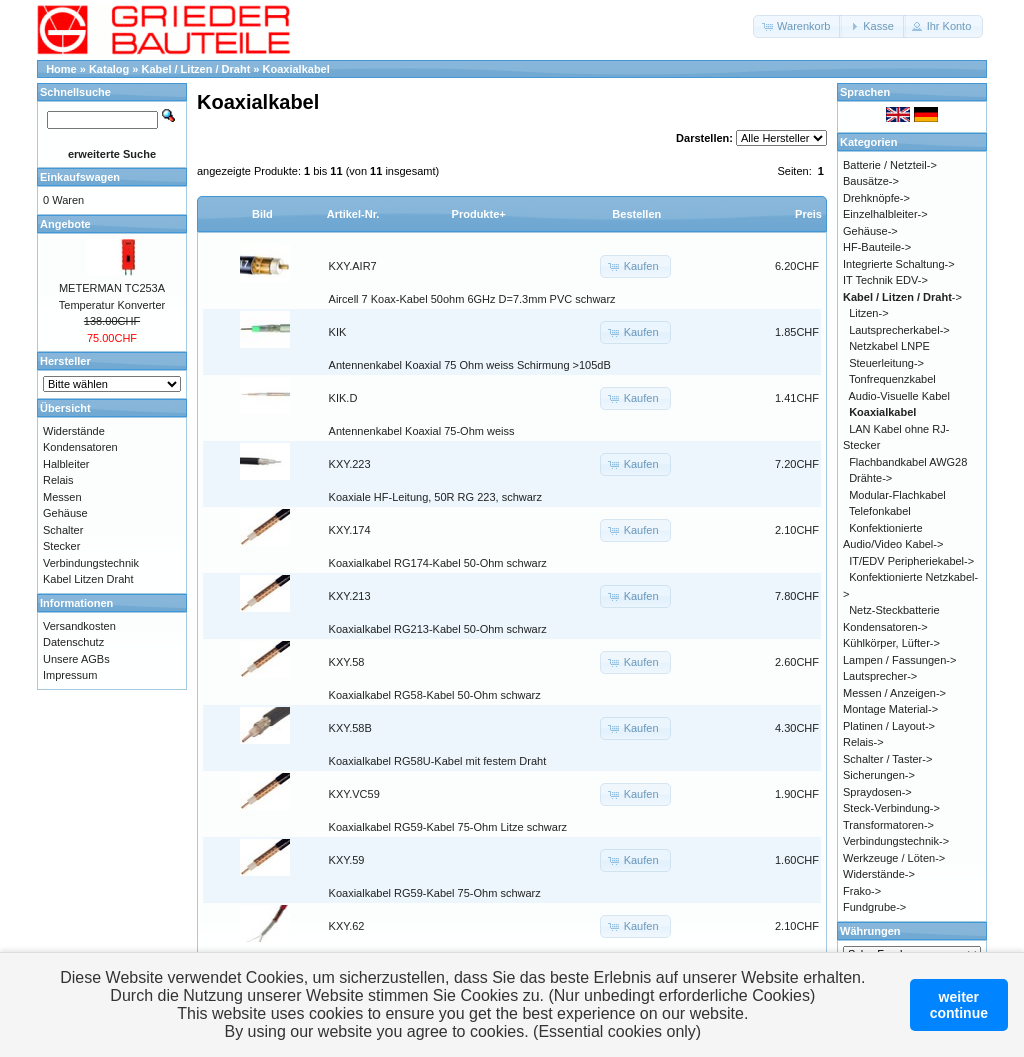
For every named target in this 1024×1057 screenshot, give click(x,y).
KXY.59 (347, 860)
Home (61, 69)
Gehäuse (65, 513)
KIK (338, 332)
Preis (808, 214)
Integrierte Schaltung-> (899, 264)
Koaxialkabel (296, 69)
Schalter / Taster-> (887, 759)
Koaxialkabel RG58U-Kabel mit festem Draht (438, 761)
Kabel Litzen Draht (88, 579)
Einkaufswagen (80, 177)
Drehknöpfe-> (876, 198)
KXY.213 (350, 596)
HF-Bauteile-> (877, 247)
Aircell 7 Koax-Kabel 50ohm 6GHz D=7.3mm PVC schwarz (472, 299)
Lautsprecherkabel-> (899, 330)
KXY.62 (347, 926)
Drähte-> (870, 478)
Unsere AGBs (76, 659)
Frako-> (862, 891)
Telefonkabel (880, 511)
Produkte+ (479, 214)
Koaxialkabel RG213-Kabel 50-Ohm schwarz (438, 629)
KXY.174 (350, 530)
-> (902, 297)
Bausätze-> (871, 181)
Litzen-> (868, 313)
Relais (58, 480)
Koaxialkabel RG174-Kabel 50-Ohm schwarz (438, 563)
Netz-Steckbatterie (894, 610)
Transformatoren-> (888, 825)
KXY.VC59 (354, 794)
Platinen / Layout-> (889, 726)
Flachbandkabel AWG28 (908, 462)
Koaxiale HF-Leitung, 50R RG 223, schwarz (435, 497)
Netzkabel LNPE (889, 346)
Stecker (61, 546)
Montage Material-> (890, 709)
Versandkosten (79, 626)
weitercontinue (959, 1005)
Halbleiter (66, 464)
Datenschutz (73, 642)
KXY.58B (350, 728)
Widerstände (74, 431)
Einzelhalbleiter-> (885, 214)
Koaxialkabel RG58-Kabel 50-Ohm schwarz (435, 695)
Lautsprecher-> (880, 676)
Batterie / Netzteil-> (890, 165)
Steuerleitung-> (886, 363)
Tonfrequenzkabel (892, 379)
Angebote (65, 224)
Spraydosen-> (877, 792)
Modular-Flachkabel (897, 495)
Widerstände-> (879, 874)
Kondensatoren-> (885, 627)
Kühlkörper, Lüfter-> (891, 643)
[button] (797, 26)
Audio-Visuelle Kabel (899, 396)
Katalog (109, 69)
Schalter (63, 530)
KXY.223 (350, 464)
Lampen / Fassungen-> (899, 660)
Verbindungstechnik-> (896, 841)
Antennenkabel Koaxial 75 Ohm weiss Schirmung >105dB (470, 365)
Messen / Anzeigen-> (894, 693)
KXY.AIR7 (353, 266)
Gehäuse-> (870, 231)
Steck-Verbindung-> (891, 808)
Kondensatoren (80, 447)
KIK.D (343, 398)
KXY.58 (347, 662)
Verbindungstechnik (91, 563)
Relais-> (863, 742)
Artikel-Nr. (353, 214)
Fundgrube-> (874, 907)
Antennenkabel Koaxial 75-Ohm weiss (422, 431)
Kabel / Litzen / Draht (196, 69)
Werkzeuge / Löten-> (894, 858)
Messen (62, 497)
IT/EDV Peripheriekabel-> (911, 561)
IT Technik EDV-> (885, 280)
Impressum (70, 675)
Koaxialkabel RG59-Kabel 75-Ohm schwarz (435, 893)
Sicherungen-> (879, 775)
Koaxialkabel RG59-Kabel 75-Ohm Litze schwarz (448, 827)
